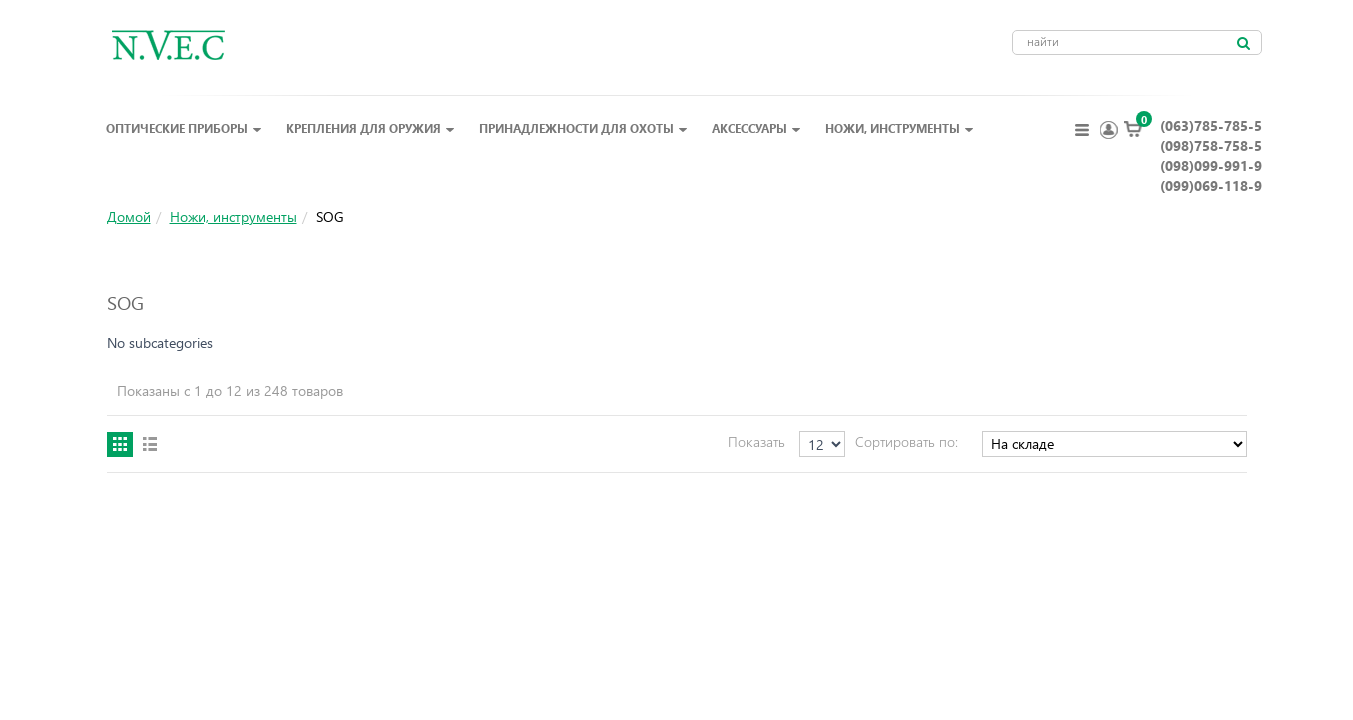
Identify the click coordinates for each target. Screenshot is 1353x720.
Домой (129, 216)
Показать (756, 441)
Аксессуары (756, 128)
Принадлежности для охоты (583, 128)
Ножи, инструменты (899, 128)
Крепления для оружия (370, 128)
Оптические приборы (184, 128)
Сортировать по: (906, 441)
